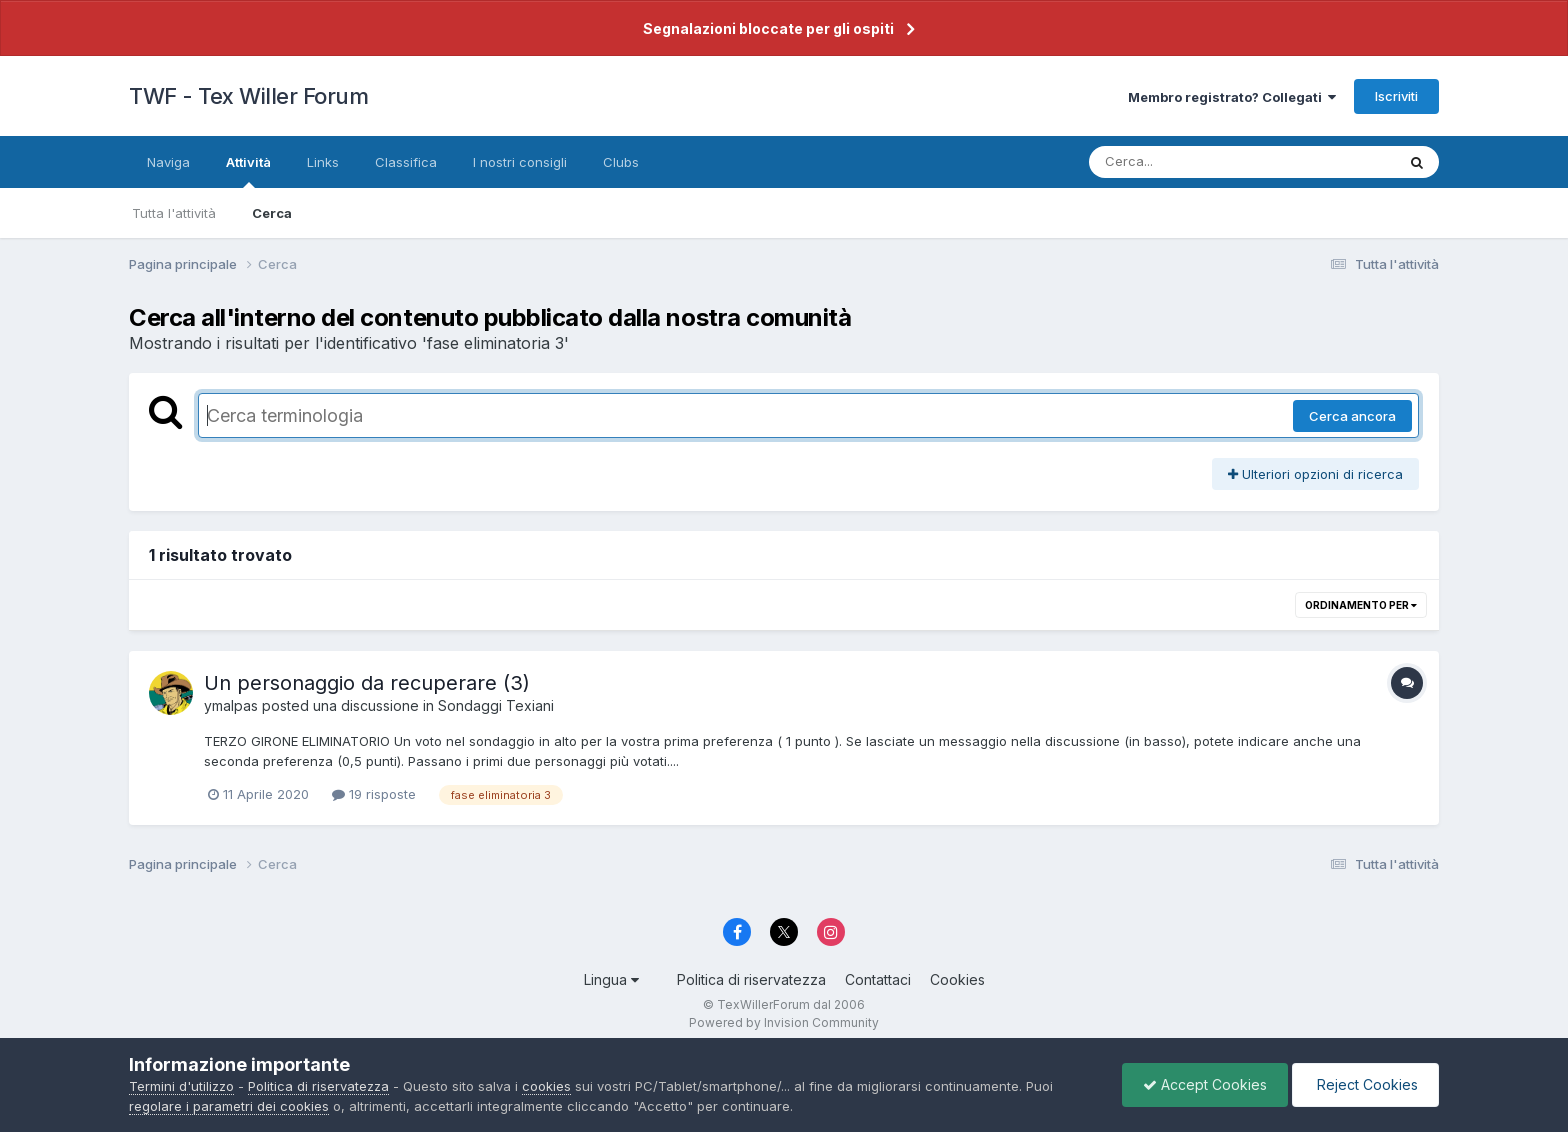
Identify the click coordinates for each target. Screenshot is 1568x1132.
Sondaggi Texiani (496, 705)
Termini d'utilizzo (181, 1086)
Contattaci (878, 979)
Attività (248, 171)
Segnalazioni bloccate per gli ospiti (768, 28)
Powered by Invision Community (784, 1022)
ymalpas (231, 705)
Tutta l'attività (174, 213)
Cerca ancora (1352, 416)
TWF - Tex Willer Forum (248, 96)
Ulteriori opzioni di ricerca (1315, 474)
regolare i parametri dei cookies (229, 1106)
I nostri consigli (520, 162)
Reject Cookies (1365, 1084)
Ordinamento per (1361, 605)
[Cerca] (1195, 162)
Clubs (621, 162)
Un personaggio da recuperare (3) (367, 683)
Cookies (957, 979)
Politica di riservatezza (751, 979)
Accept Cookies (1205, 1084)
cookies (546, 1086)
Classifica (406, 162)
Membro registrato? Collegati (1232, 97)
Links (323, 162)
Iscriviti (1396, 96)
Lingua (611, 979)
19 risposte (374, 794)
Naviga (168, 162)
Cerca (272, 213)
